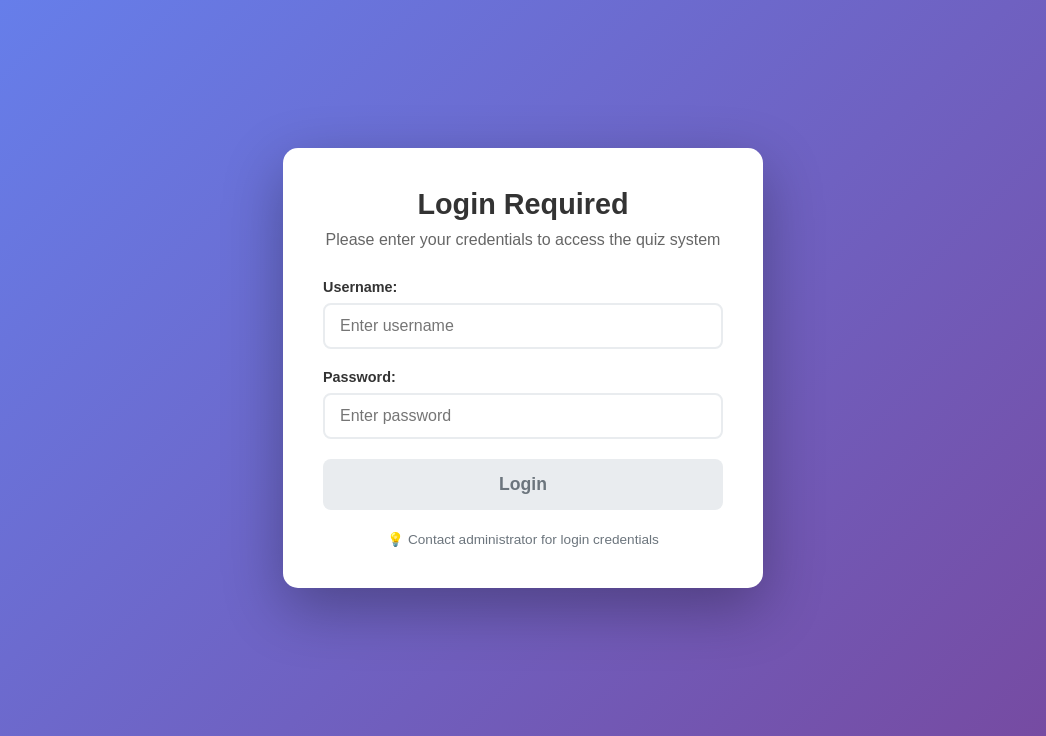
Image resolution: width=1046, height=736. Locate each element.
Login (523, 484)
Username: (360, 287)
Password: (359, 377)
